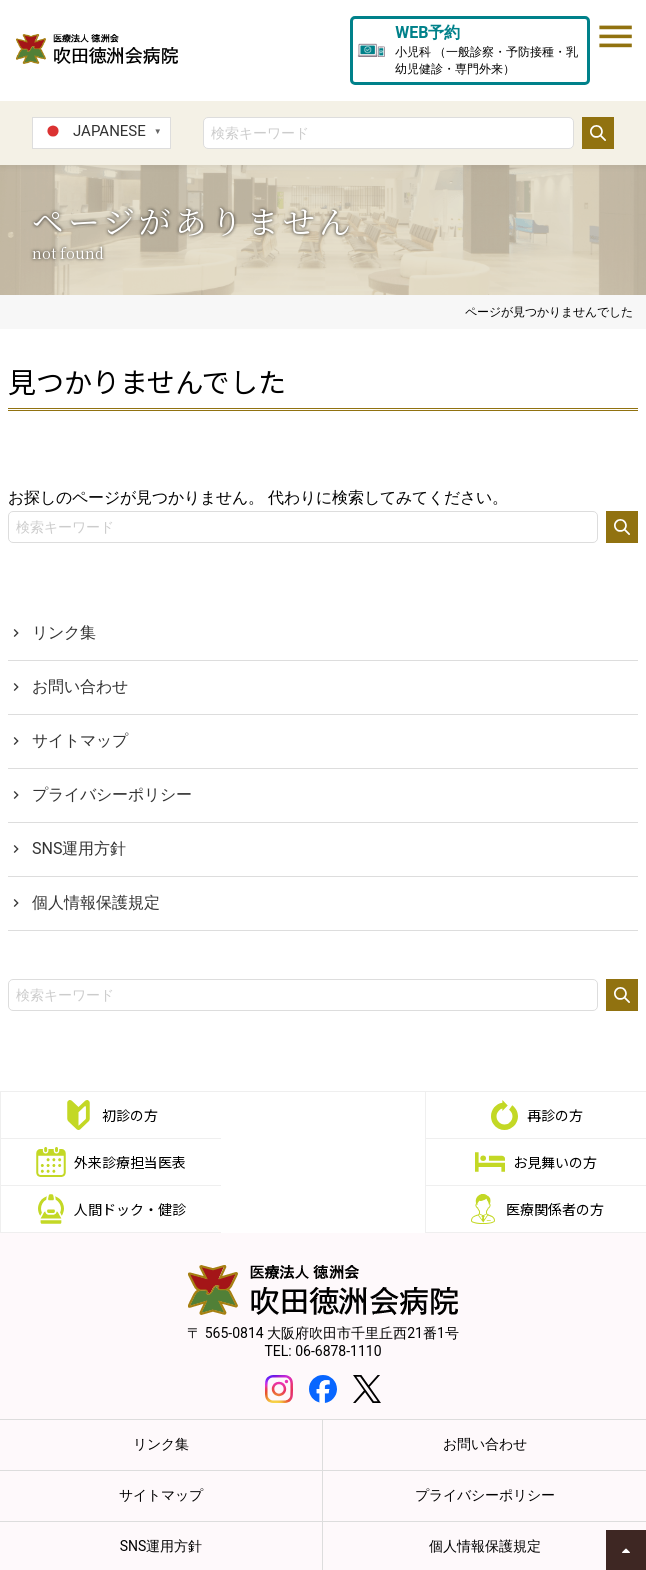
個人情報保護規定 (96, 902)
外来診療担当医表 (558, 1115)
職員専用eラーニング (527, 1548)
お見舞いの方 (127, 1162)
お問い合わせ (80, 686)
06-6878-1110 (338, 1304)
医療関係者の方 (558, 1162)
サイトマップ (80, 740)
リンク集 (64, 632)
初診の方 (127, 1115)
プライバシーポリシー (112, 794)
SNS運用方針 (79, 848)
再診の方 (342, 1115)
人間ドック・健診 (342, 1162)
